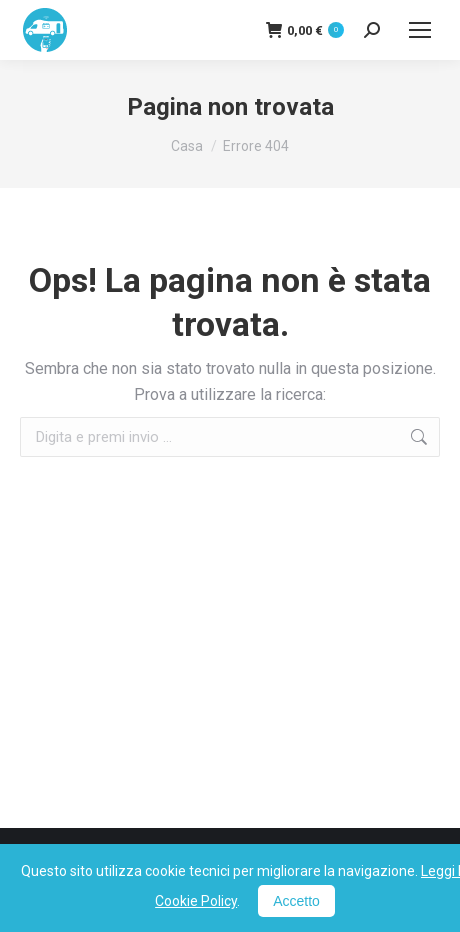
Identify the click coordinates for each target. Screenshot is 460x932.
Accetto (296, 901)
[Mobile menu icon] (420, 30)
